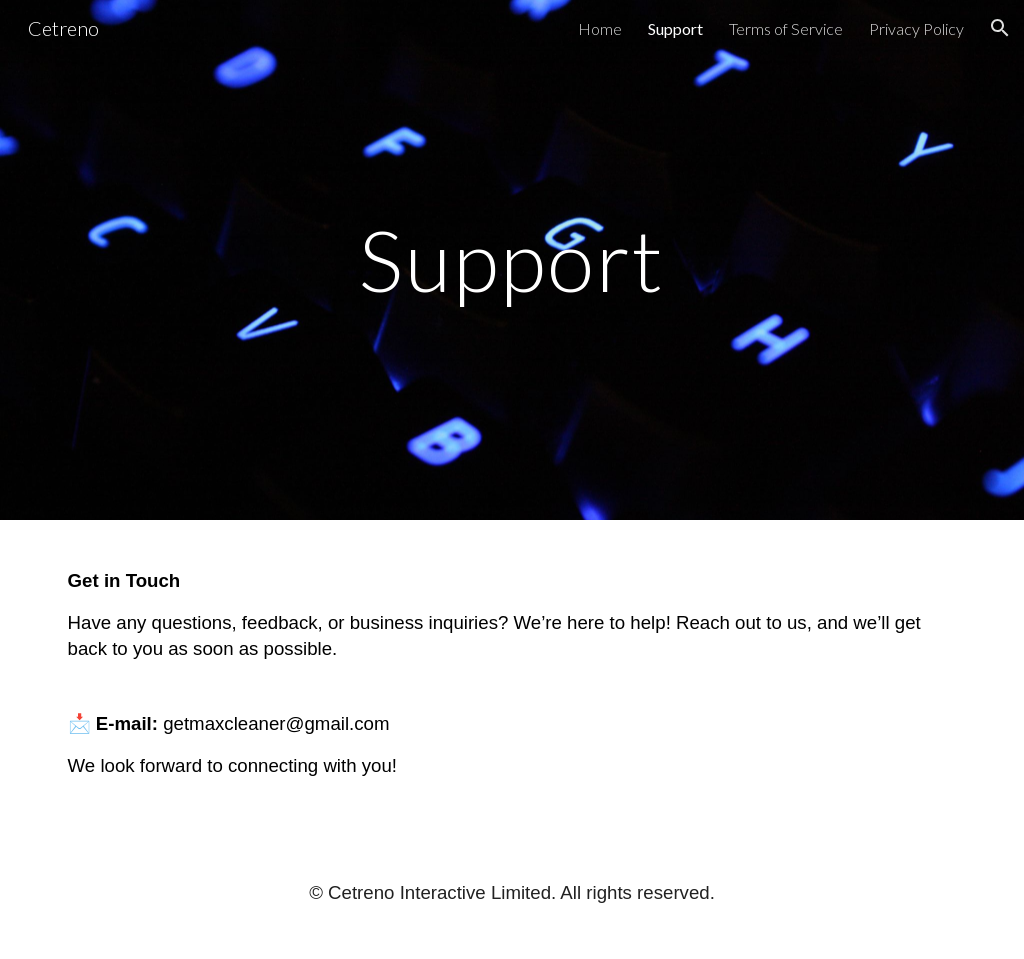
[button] (1000, 28)
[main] (511, 259)
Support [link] (675, 28)
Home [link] (600, 28)
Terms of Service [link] (786, 28)
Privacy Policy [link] (916, 28)
